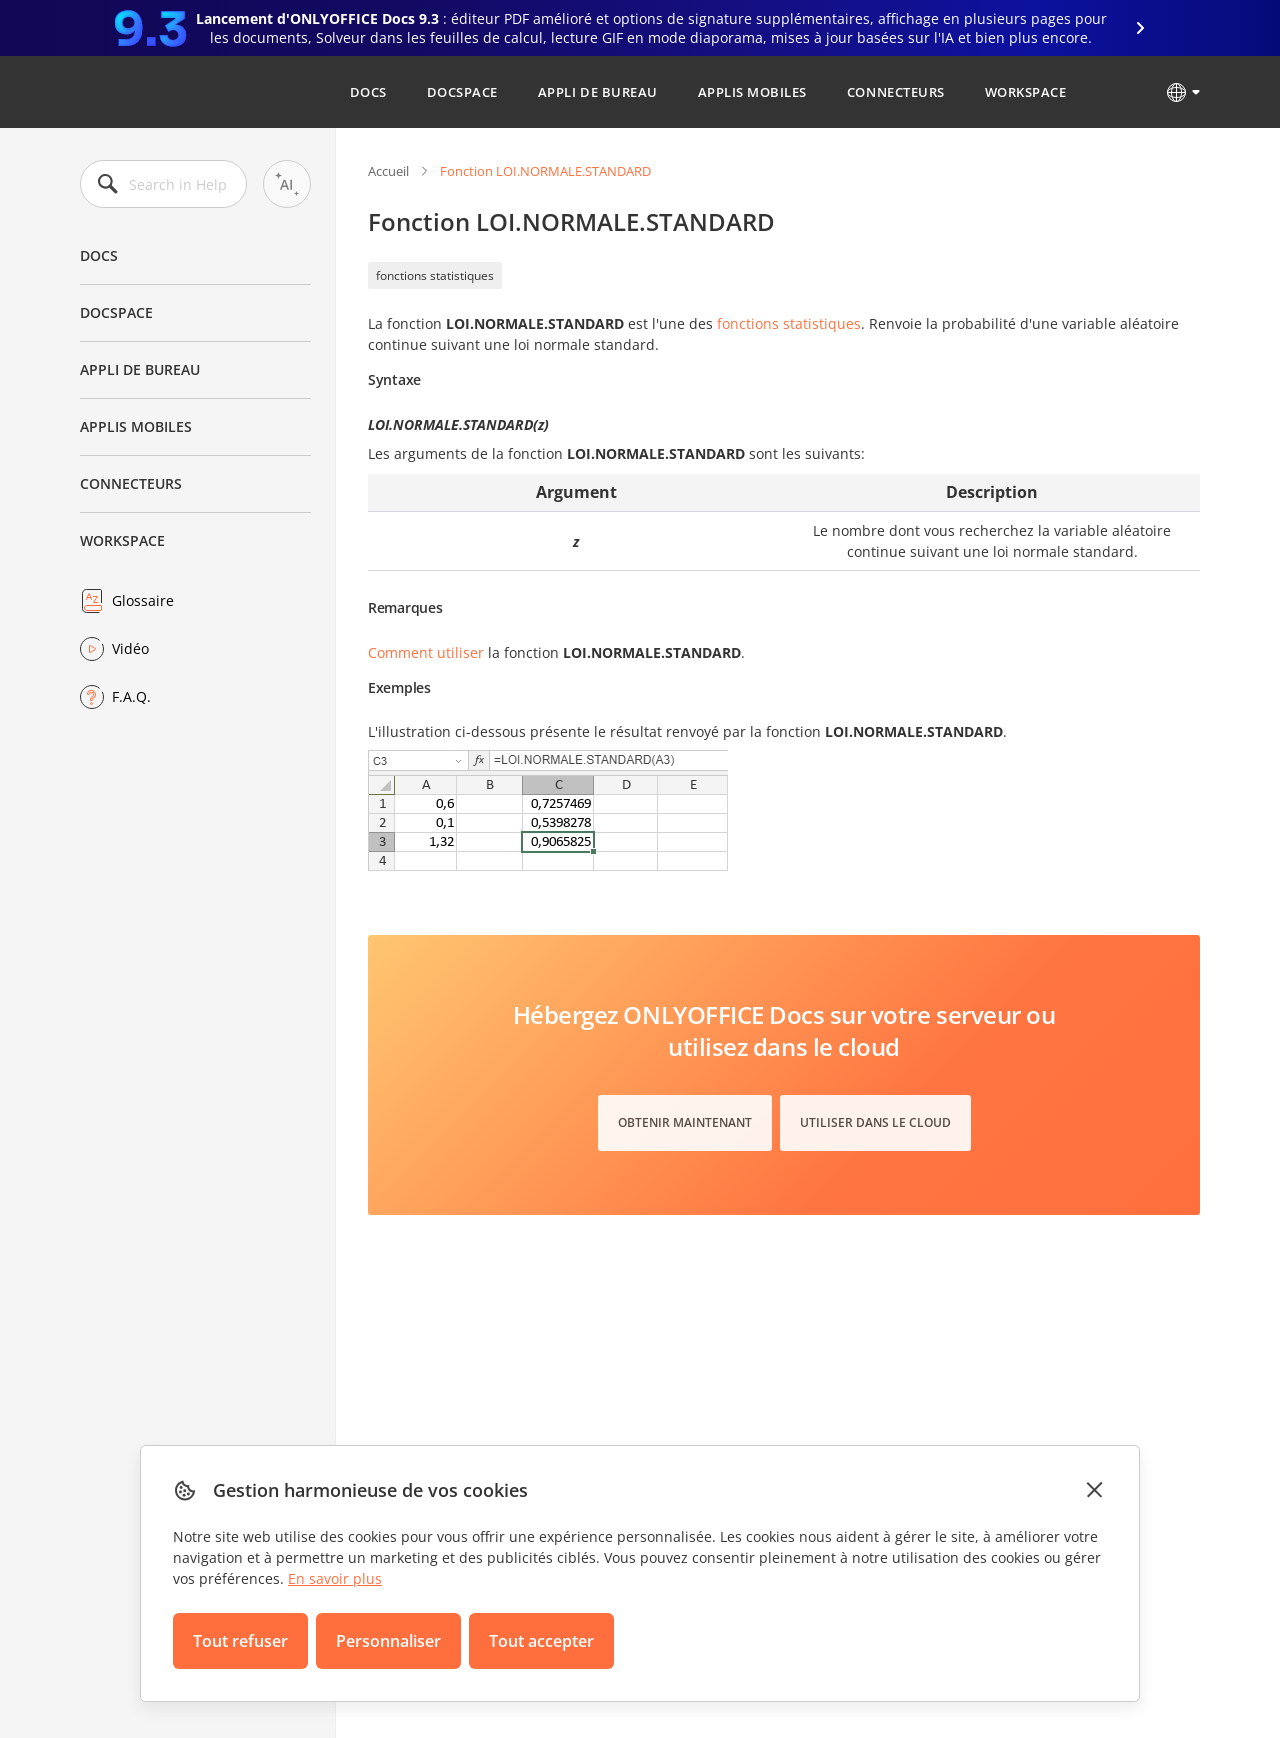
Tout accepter (541, 1641)
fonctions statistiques (435, 275)
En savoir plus (335, 1578)
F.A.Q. (131, 696)
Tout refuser (240, 1641)
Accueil (388, 171)
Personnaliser (388, 1641)
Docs (368, 92)
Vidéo (130, 648)
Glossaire (143, 600)
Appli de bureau (598, 92)
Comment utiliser (426, 652)
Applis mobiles (752, 92)
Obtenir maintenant (685, 1122)
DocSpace (462, 92)
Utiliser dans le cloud (875, 1122)
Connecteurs (896, 92)
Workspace (1026, 92)
